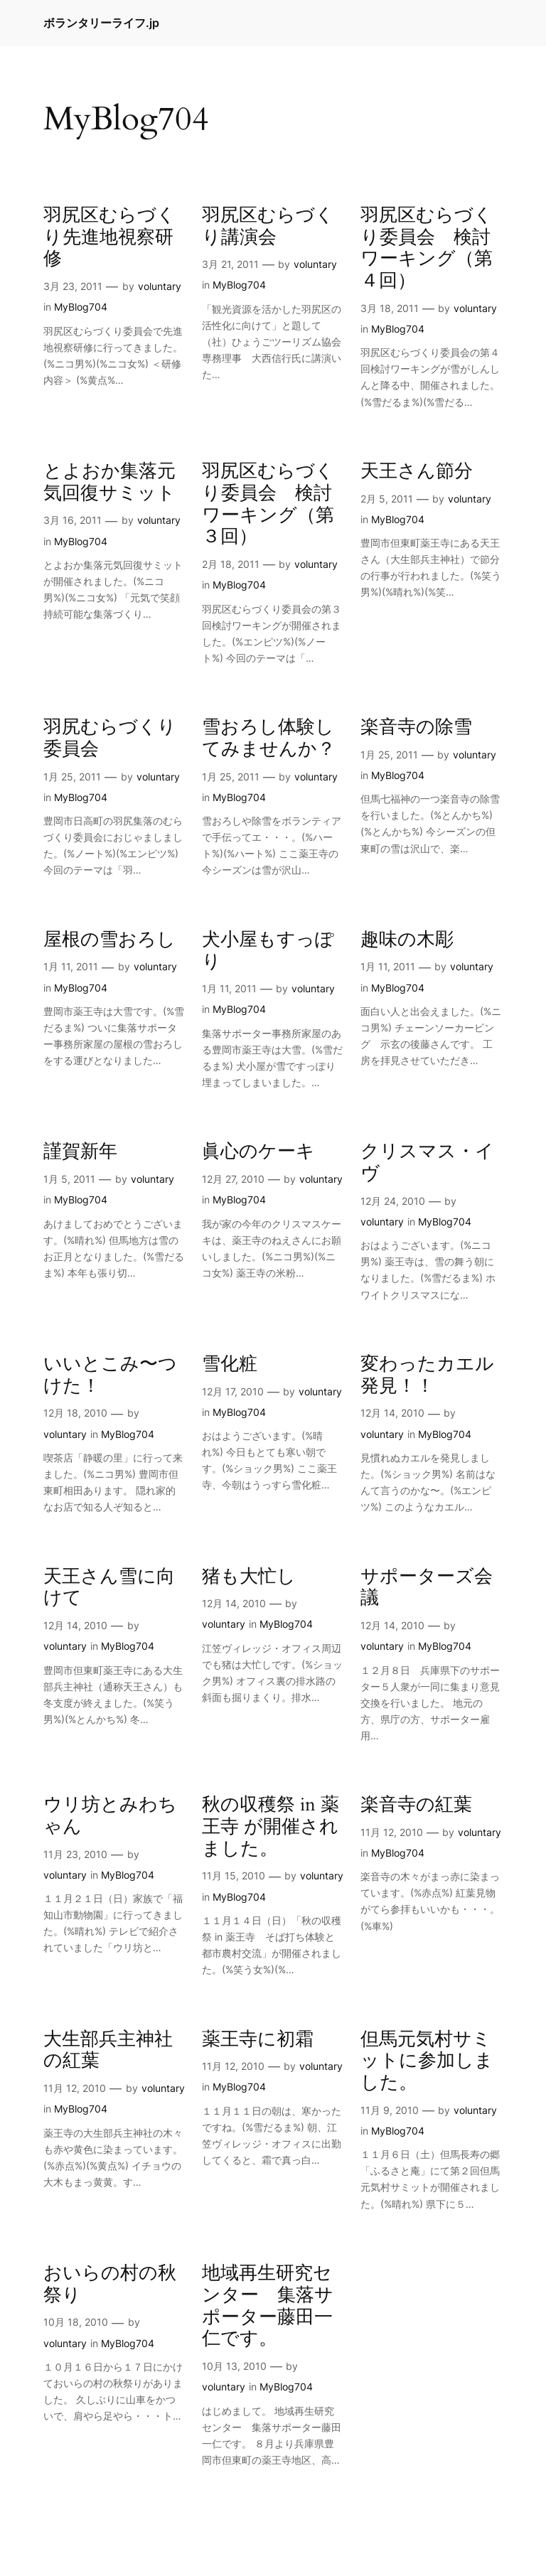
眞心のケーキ (258, 1152)
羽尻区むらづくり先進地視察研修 (109, 237)
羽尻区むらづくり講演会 (268, 227)
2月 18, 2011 (230, 564)
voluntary (159, 286)
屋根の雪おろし (109, 940)
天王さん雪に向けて (109, 1588)
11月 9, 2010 (389, 2110)
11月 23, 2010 (75, 1854)
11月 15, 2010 (233, 1875)
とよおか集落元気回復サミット (109, 483)
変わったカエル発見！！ (427, 1375)
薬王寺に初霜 (258, 2040)
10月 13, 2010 (234, 2366)
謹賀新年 (80, 1152)
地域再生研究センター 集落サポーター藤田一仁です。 (267, 2306)
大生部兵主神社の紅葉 (108, 2051)
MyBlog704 (80, 307)
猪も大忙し (249, 1577)
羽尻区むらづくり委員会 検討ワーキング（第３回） (268, 504)
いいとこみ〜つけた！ (110, 1375)
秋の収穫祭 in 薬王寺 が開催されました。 (270, 1826)
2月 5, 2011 (386, 499)
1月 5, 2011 (69, 1179)
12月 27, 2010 (233, 1179)
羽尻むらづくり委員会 (109, 739)
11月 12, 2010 (391, 1832)
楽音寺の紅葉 (416, 1805)
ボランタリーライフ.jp (101, 23)
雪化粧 (229, 1364)
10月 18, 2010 (75, 2322)
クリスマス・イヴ (427, 1163)
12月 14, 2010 (392, 1413)
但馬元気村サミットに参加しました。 (426, 2061)
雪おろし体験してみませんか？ (269, 739)
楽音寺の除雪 (416, 728)
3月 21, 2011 (230, 264)
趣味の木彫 (407, 940)
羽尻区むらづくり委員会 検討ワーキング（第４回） (426, 248)
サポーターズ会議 (426, 1588)
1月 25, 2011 (72, 777)
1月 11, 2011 (70, 966)
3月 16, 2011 (72, 520)
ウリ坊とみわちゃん (110, 1816)
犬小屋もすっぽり (268, 951)
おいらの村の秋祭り (109, 2285)
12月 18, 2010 (75, 1413)
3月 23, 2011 (72, 286)
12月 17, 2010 (233, 1391)
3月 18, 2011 (389, 308)
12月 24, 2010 (392, 1201)
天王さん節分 (416, 472)
